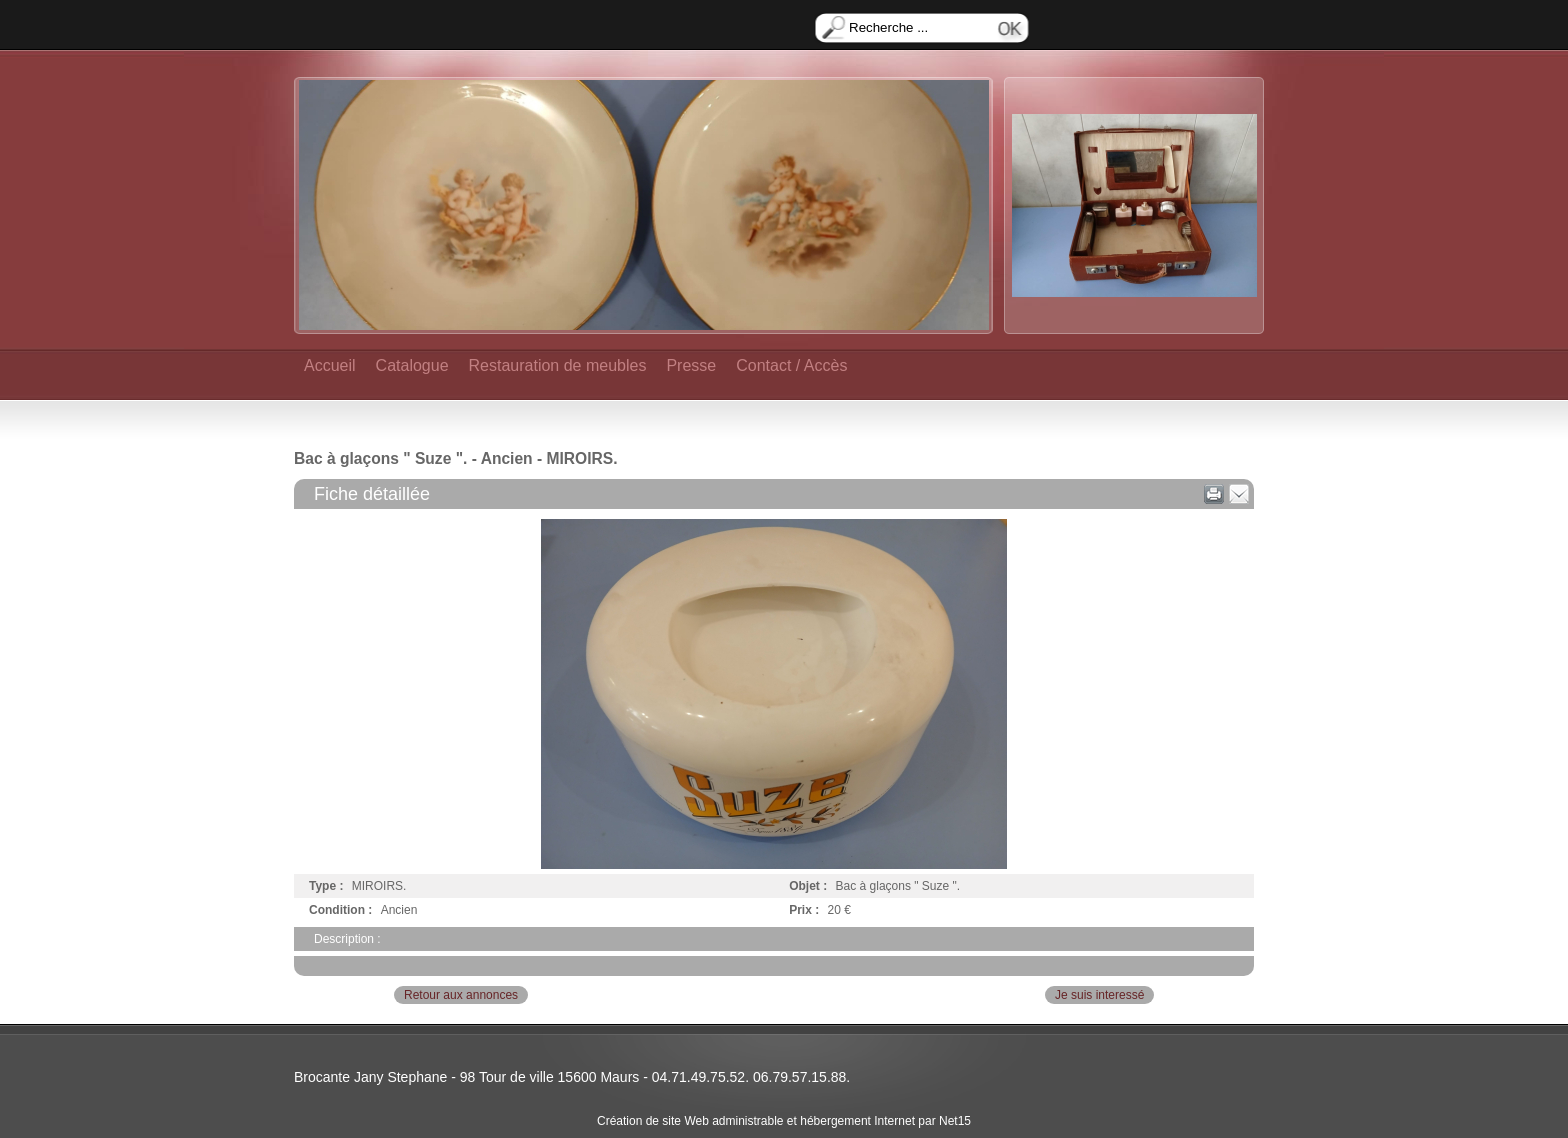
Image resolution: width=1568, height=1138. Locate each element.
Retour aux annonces (461, 995)
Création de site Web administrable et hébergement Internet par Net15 (784, 1121)
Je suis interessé (1099, 995)
